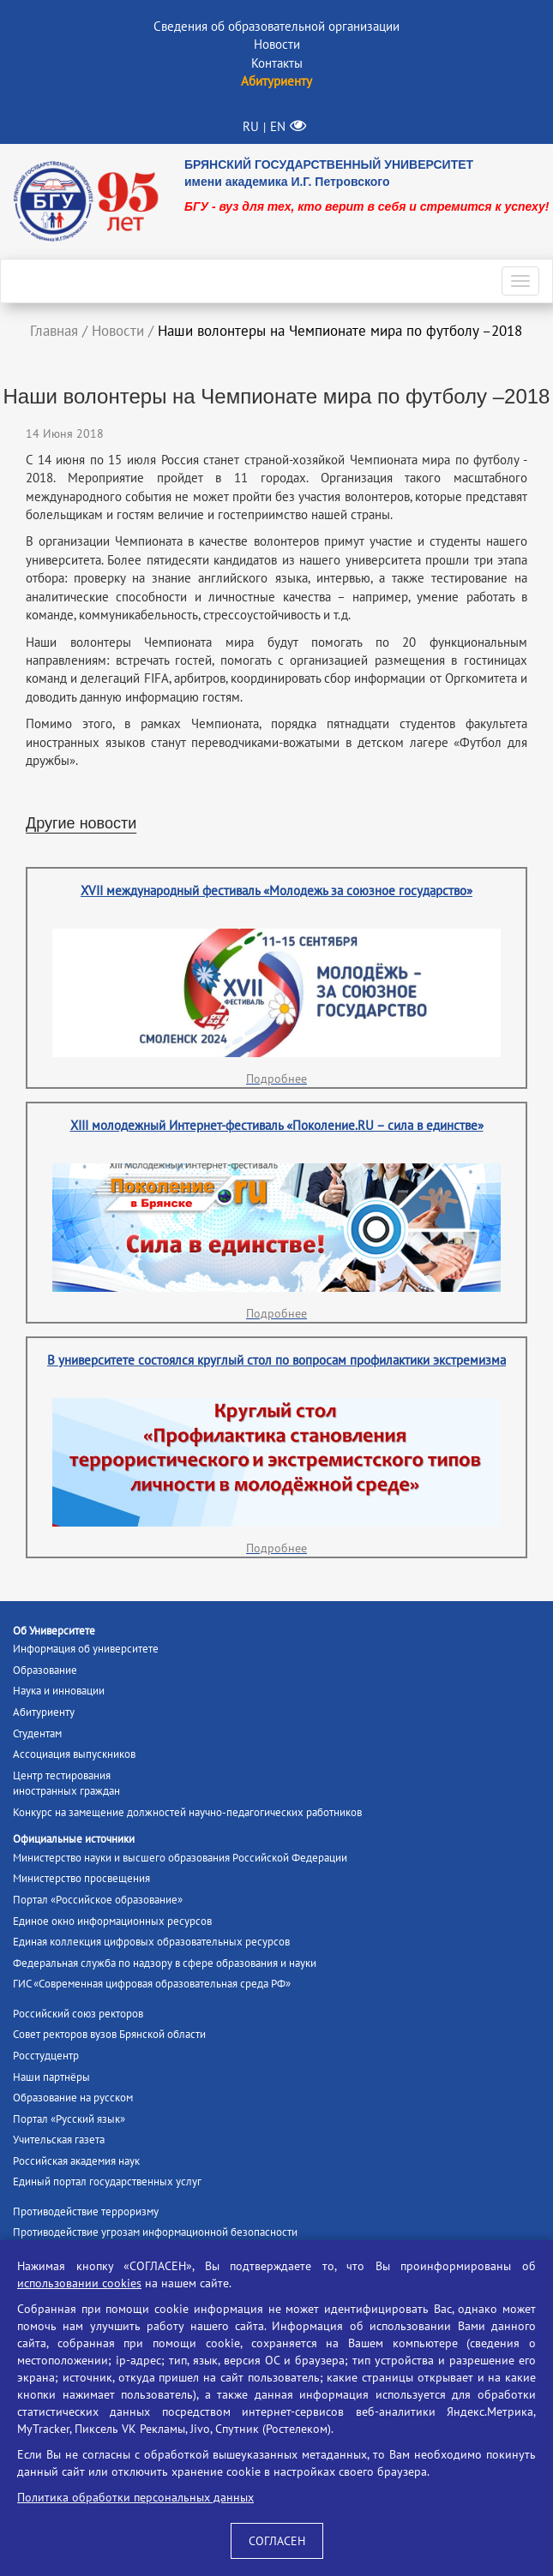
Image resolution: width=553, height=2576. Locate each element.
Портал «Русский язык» (69, 2119)
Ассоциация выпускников (74, 1754)
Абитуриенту (44, 1712)
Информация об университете (86, 1648)
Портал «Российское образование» (98, 1899)
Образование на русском (73, 2097)
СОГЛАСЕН (277, 2541)
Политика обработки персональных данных (135, 2497)
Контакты (277, 63)
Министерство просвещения (81, 1878)
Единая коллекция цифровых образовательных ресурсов (151, 1941)
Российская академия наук (76, 2161)
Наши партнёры (51, 2077)
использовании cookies (79, 2283)
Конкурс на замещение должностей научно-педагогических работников (187, 1812)
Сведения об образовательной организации (276, 26)
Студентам (37, 1733)
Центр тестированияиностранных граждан (66, 1783)
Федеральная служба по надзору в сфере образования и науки (164, 1963)
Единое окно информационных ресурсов (112, 1921)
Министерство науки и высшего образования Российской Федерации (180, 1857)
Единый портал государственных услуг (107, 2181)
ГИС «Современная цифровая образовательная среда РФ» (152, 1983)
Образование (45, 1670)
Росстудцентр (46, 2055)
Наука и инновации (59, 1690)
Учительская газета (59, 2139)
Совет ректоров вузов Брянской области (109, 2034)
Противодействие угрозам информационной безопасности (155, 2232)
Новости (277, 44)
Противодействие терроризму (86, 2211)
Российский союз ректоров (78, 2013)
